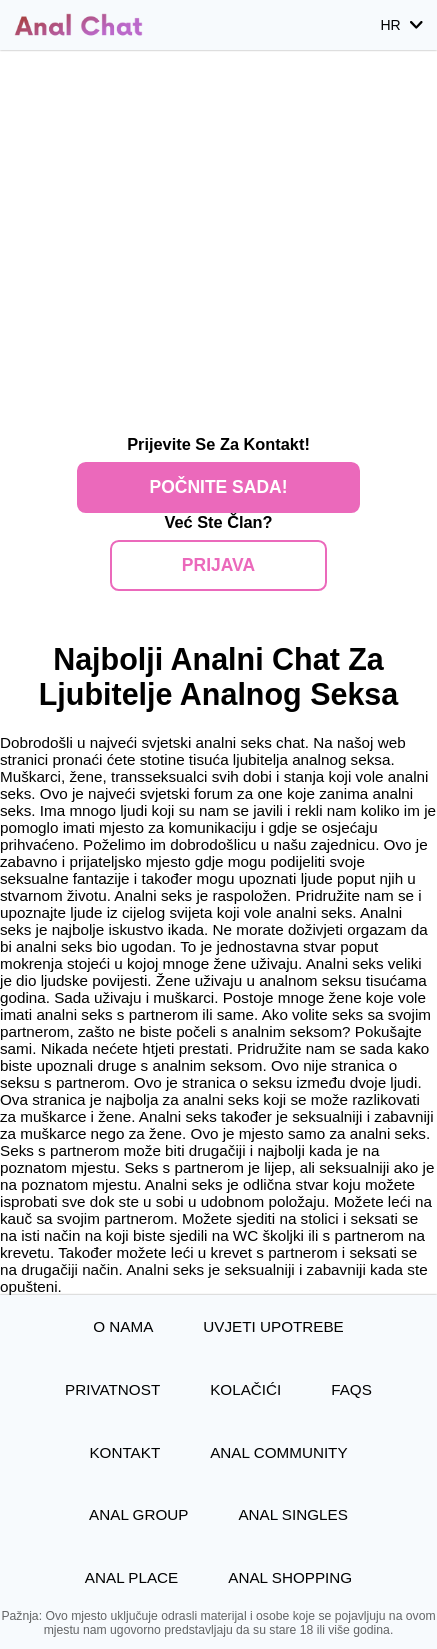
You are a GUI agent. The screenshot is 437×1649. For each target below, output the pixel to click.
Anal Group (138, 1514)
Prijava (218, 565)
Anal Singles (293, 1514)
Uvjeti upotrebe (273, 1326)
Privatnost (112, 1389)
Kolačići (245, 1389)
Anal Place (131, 1577)
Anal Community (278, 1452)
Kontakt (124, 1452)
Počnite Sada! (218, 487)
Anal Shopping (290, 1577)
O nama (123, 1326)
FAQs (351, 1389)
